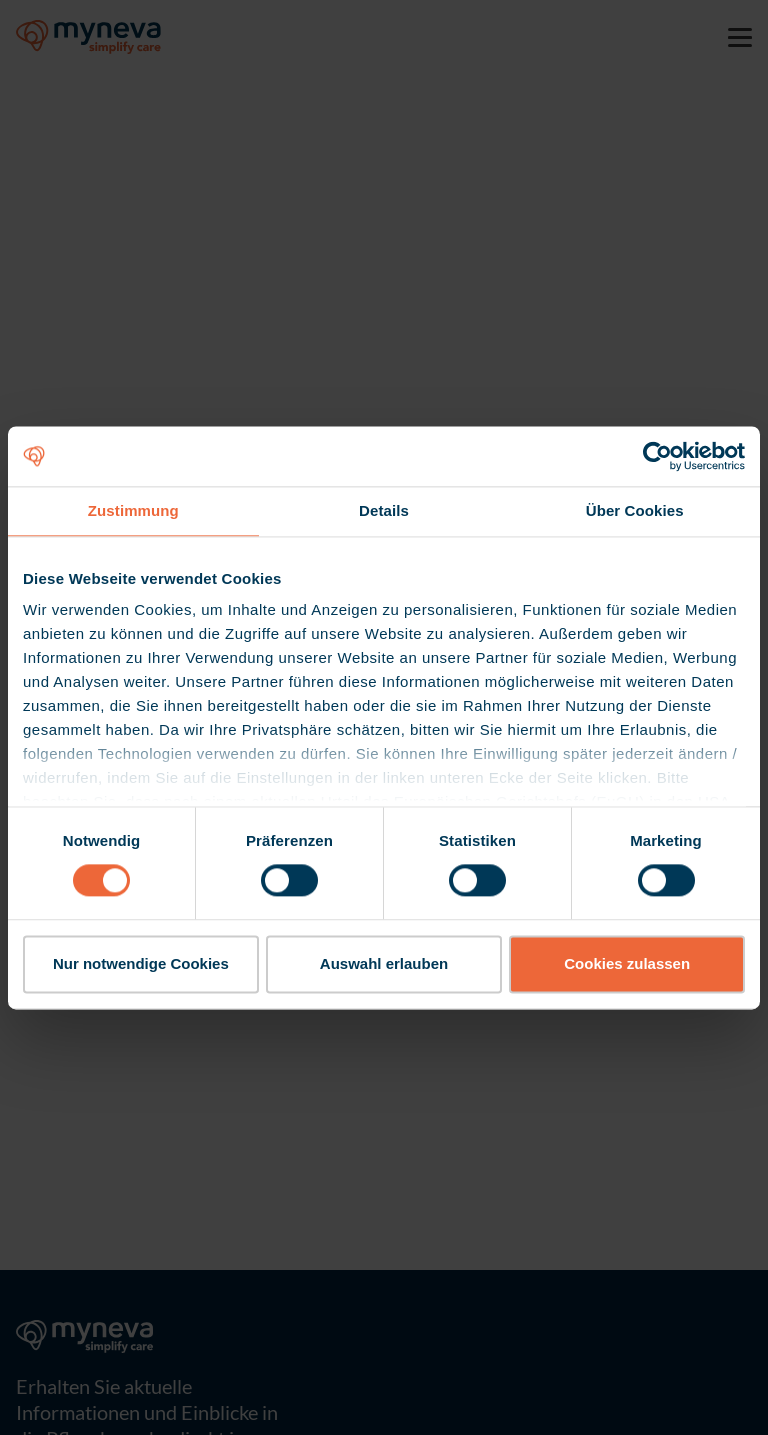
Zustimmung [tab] (133, 510)
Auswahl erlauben (384, 963)
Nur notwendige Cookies (141, 963)
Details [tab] (384, 510)
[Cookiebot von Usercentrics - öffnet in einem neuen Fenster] (657, 456)
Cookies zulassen (627, 963)
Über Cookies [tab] (635, 510)
